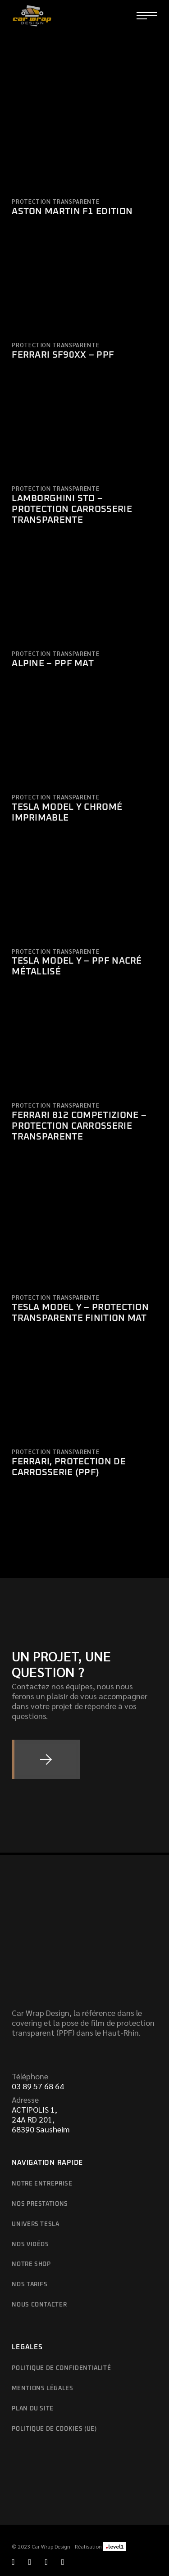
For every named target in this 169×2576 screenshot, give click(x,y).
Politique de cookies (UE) (54, 2429)
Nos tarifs (30, 2285)
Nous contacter (39, 2305)
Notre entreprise (42, 2184)
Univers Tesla (35, 2224)
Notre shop (31, 2264)
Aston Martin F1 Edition (72, 211)
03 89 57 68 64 (38, 2086)
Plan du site (33, 2409)
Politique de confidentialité (61, 2368)
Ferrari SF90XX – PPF (63, 354)
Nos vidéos (30, 2245)
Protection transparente (55, 201)
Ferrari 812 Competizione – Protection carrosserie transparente (79, 1126)
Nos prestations (40, 2204)
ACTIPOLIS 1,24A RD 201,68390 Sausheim (41, 2119)
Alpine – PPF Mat (53, 663)
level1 (114, 2546)
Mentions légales (42, 2389)
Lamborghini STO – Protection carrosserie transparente (72, 509)
